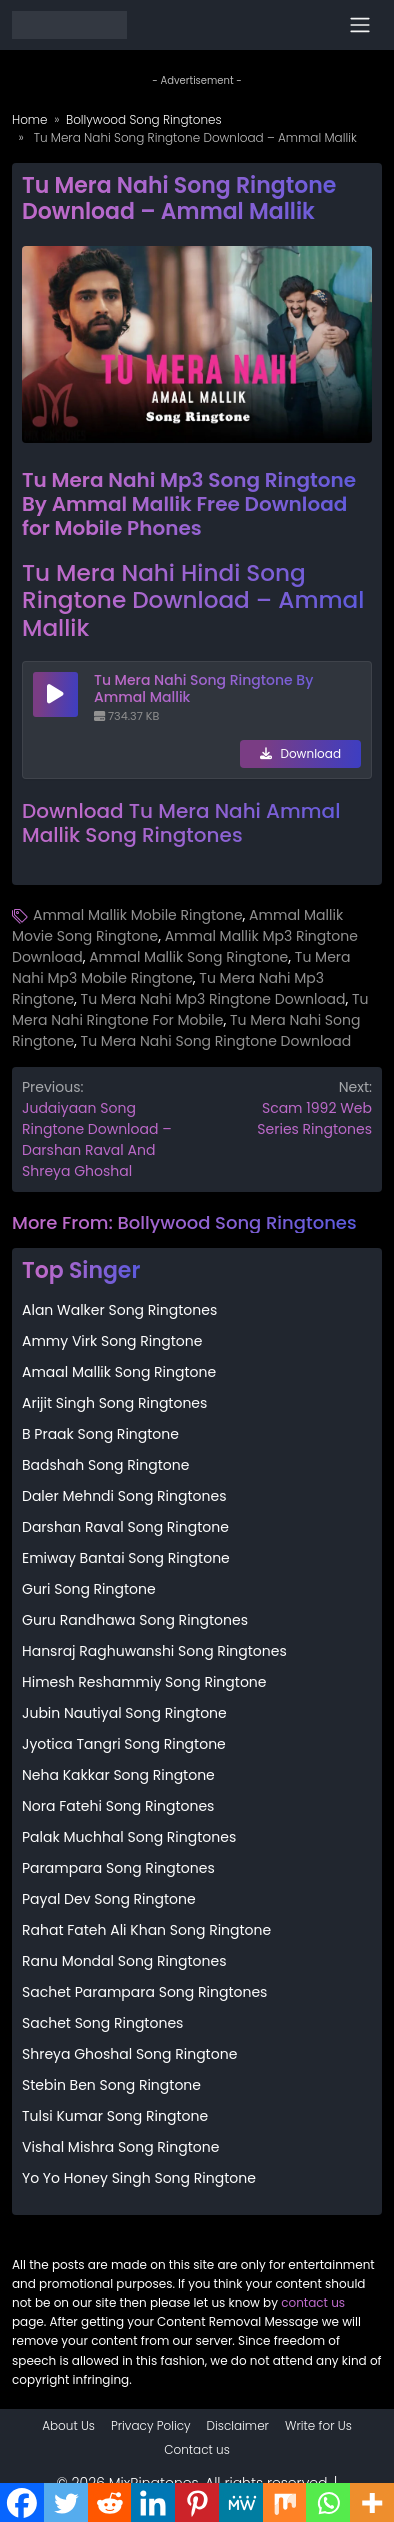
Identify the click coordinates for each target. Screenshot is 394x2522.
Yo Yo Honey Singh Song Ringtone (139, 2178)
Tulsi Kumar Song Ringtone (115, 2116)
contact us (313, 2302)
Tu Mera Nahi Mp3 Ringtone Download (213, 999)
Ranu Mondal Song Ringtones (124, 1961)
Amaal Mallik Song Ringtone (119, 1372)
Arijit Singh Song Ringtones (114, 1403)
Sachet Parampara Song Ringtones (144, 1992)
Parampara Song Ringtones (118, 1868)
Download (300, 753)
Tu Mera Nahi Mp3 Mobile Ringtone (181, 967)
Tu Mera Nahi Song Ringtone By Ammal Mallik (203, 688)
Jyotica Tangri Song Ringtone (124, 1744)
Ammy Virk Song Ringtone (112, 1341)
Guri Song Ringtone (89, 1589)
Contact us (197, 2449)
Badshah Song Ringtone (105, 1465)
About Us (68, 2425)
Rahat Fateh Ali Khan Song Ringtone (146, 1930)
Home (30, 119)
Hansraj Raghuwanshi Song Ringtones (154, 1651)
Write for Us (318, 2425)
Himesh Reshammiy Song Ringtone (144, 1682)
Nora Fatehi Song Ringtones (118, 1806)
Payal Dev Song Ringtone (109, 1899)
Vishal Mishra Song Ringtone (120, 2147)
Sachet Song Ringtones (102, 2023)
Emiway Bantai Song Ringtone (126, 1558)
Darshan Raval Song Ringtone (125, 1527)
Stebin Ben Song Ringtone (111, 2085)
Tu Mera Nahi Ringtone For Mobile (190, 1009)
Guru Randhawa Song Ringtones (135, 1620)
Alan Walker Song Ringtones (119, 1310)
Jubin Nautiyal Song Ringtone (124, 1713)
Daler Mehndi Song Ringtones (124, 1496)
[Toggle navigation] (360, 25)
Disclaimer (238, 2425)
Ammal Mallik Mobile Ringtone (138, 915)
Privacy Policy (151, 2425)
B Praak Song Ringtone (100, 1434)
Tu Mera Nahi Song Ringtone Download (216, 1041)
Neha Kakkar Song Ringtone (118, 1775)
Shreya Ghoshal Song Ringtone (129, 2054)
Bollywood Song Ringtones (144, 119)
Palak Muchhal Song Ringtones (129, 1837)
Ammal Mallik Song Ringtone (188, 957)
